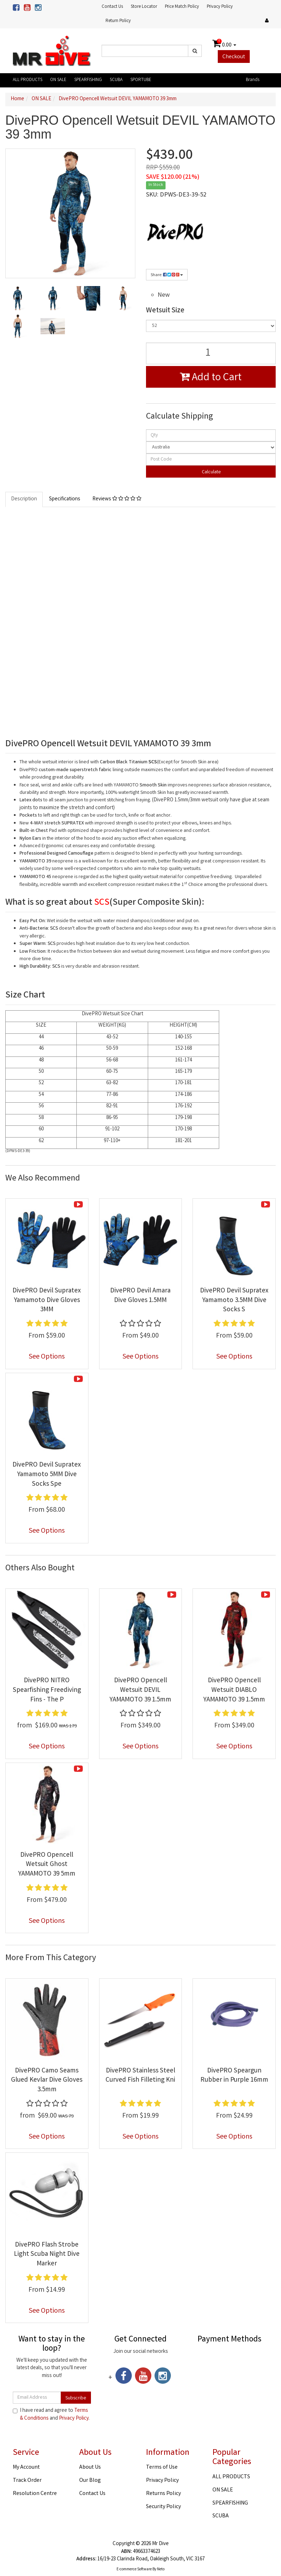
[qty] (211, 435)
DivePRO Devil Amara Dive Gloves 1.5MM (140, 1296)
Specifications (64, 499)
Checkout (233, 57)
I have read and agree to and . (51, 2414)
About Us (90, 2467)
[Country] (211, 447)
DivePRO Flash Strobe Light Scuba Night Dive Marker (47, 2254)
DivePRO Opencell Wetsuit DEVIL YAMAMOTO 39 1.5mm (140, 1690)
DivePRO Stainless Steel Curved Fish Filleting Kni (140, 2076)
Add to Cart (211, 378)
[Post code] (211, 459)
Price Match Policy (182, 7)
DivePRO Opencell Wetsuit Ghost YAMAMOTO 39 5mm (46, 1864)
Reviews (116, 499)
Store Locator (144, 7)
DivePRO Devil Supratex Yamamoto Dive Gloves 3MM (46, 1300)
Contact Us (112, 7)
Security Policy (163, 2507)
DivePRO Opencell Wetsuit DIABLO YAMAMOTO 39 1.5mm (234, 1690)
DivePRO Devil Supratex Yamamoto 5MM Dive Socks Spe (46, 1474)
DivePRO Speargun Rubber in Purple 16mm (234, 2076)
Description (24, 499)
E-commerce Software (134, 2569)
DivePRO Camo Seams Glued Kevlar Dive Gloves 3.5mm (46, 2080)
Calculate (211, 472)
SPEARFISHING (88, 80)
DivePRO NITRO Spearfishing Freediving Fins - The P (47, 1690)
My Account (26, 2467)
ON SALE (58, 80)
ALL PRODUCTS (27, 80)
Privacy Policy (220, 7)
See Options (47, 1357)
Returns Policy (163, 2494)
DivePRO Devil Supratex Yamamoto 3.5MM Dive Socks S (234, 1300)
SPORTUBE (140, 80)
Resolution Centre (35, 2494)
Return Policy (118, 21)
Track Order (27, 2480)
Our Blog (90, 2480)
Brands (252, 80)
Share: (167, 275)
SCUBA (116, 80)
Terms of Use (162, 2467)
